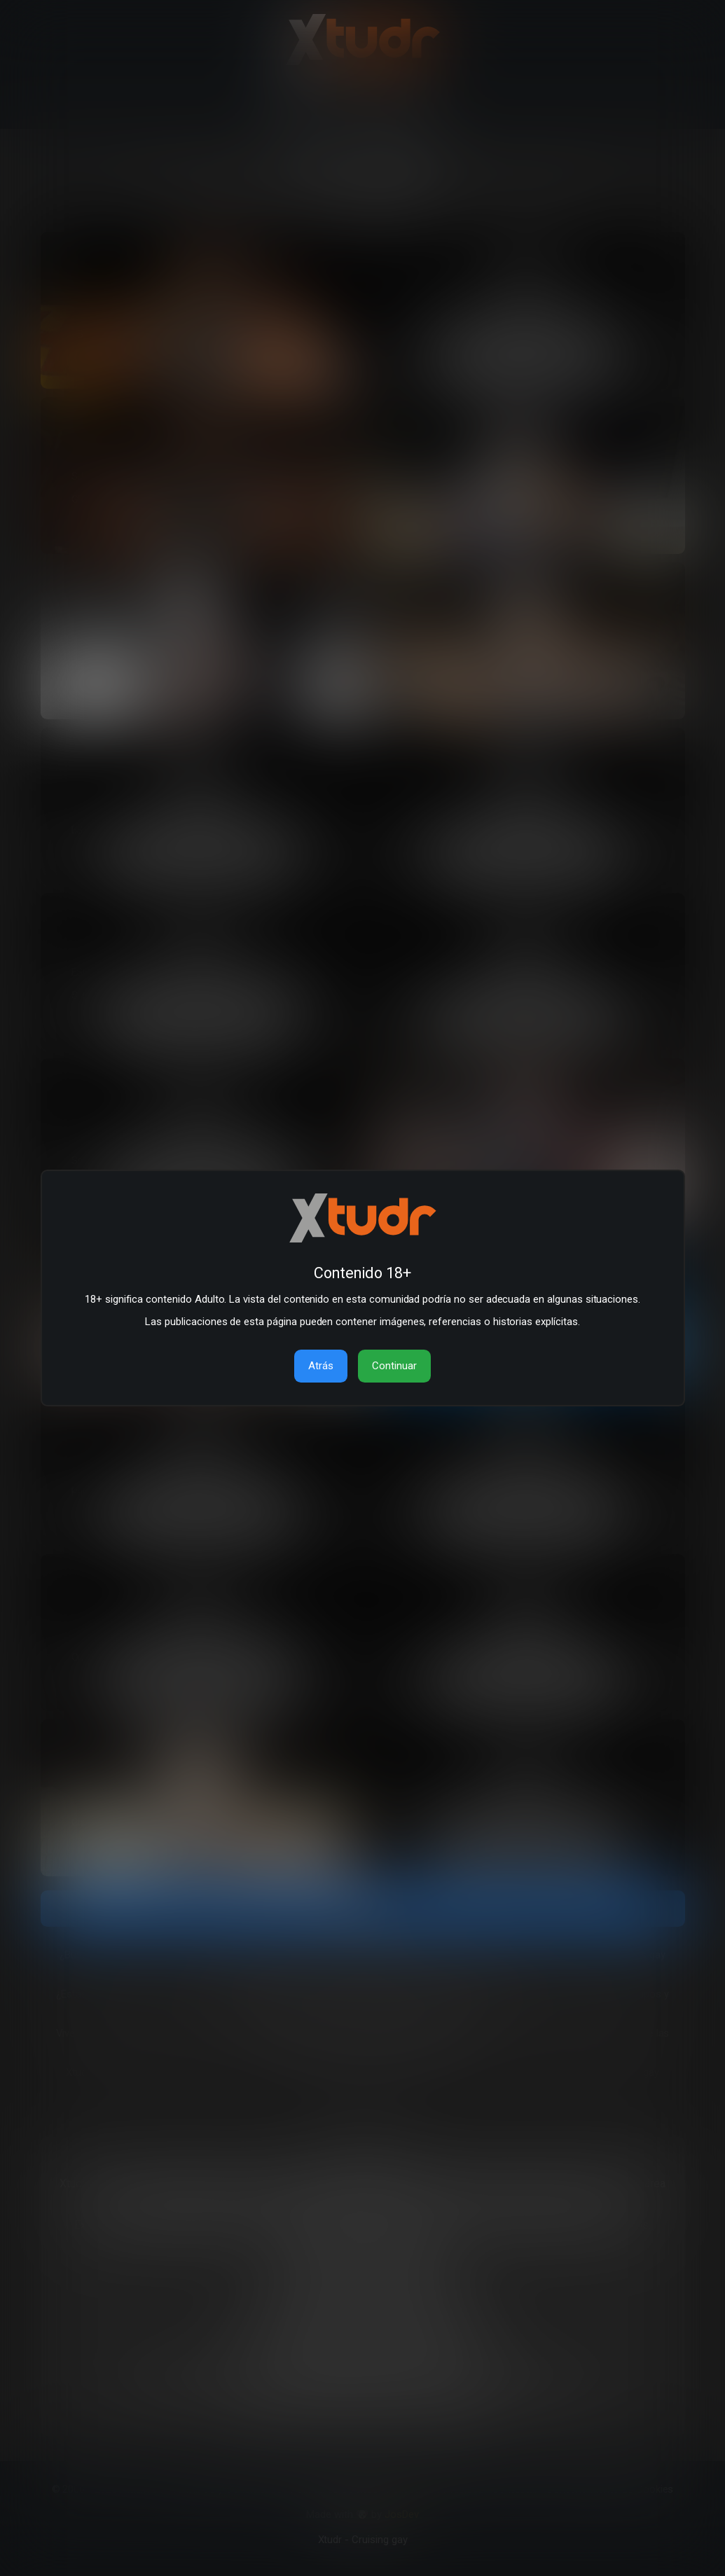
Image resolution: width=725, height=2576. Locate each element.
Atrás (320, 1365)
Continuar (394, 1365)
